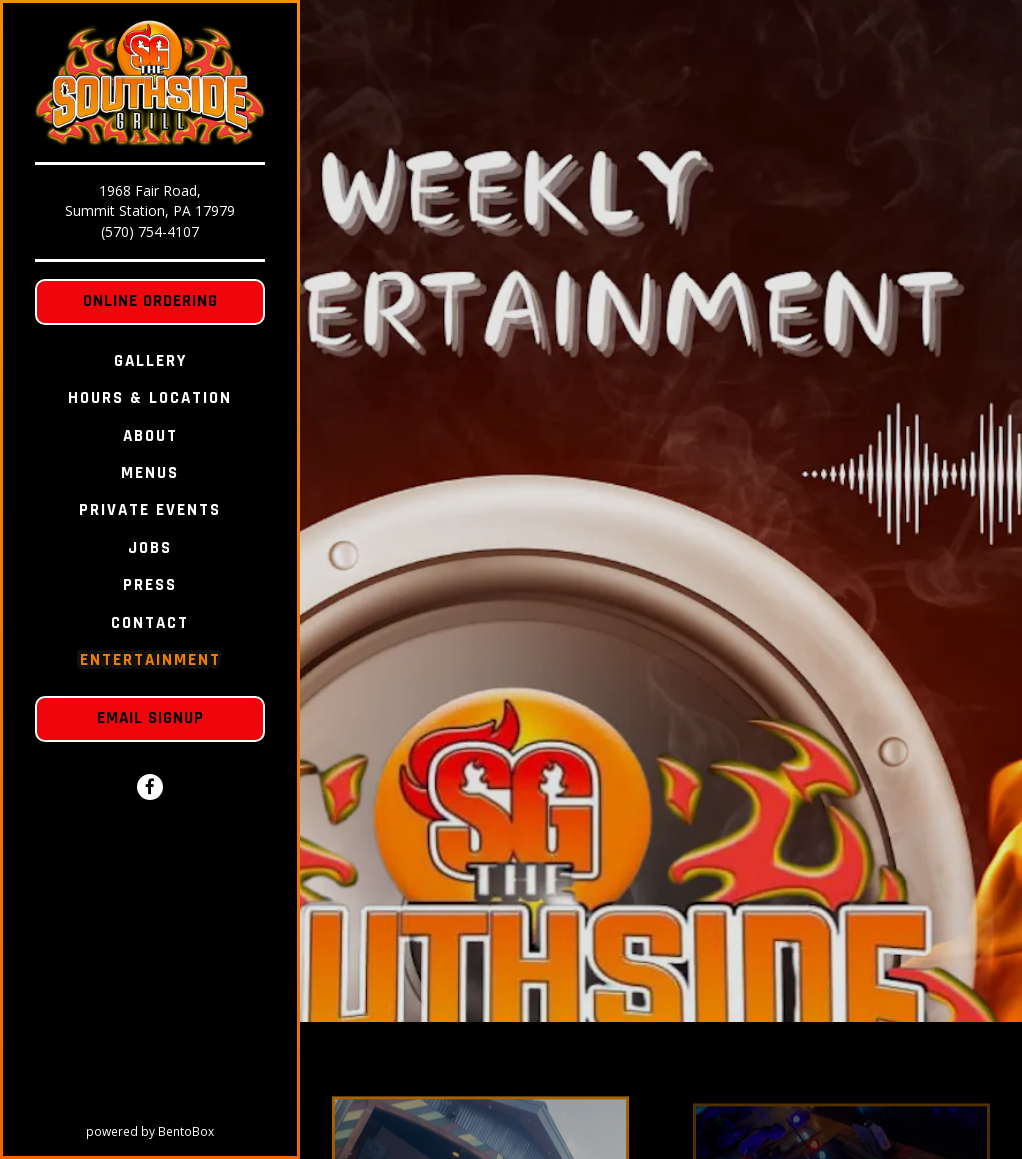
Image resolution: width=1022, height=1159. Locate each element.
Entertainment (150, 660)
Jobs (150, 548)
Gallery (150, 361)
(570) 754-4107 (150, 231)
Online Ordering (150, 301)
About (150, 436)
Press (150, 585)
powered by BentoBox (191, 1130)
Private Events (150, 510)
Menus (150, 473)
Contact (150, 623)
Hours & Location (150, 398)
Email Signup (150, 718)
